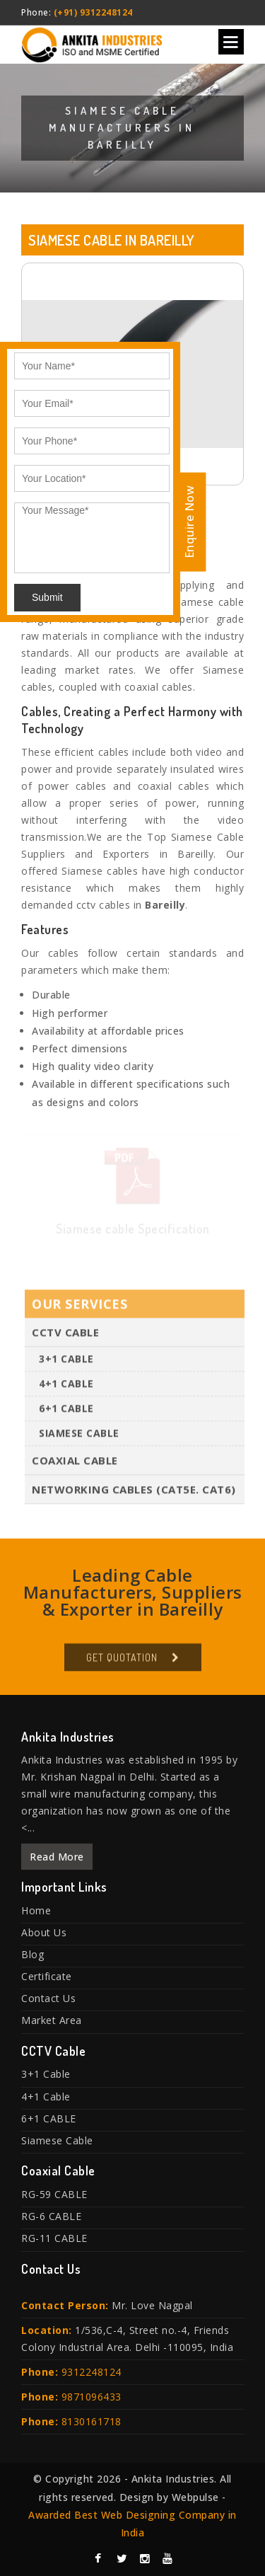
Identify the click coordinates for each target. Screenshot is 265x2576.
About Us (43, 1932)
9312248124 (91, 2372)
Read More (57, 1856)
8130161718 (91, 2421)
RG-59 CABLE (54, 2194)
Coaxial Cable (75, 1463)
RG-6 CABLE (51, 2216)
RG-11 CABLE (54, 2238)
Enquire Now (189, 522)
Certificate (46, 1976)
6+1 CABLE (66, 1411)
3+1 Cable (66, 1361)
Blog (32, 1954)
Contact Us (48, 1998)
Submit (47, 597)
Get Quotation (122, 1660)
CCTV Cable (65, 1335)
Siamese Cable (79, 1435)
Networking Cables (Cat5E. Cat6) (134, 1492)
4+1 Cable (66, 1386)
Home (36, 1910)
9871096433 (91, 2396)
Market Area (51, 2020)
